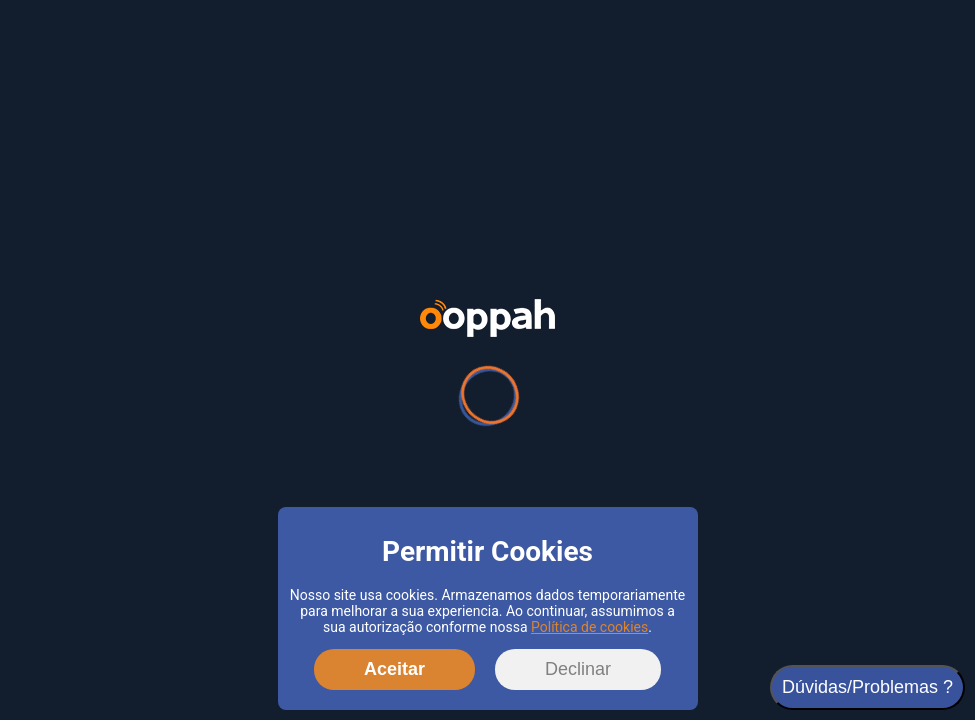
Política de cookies (589, 627)
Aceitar (394, 669)
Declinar (578, 669)
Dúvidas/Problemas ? (867, 687)
